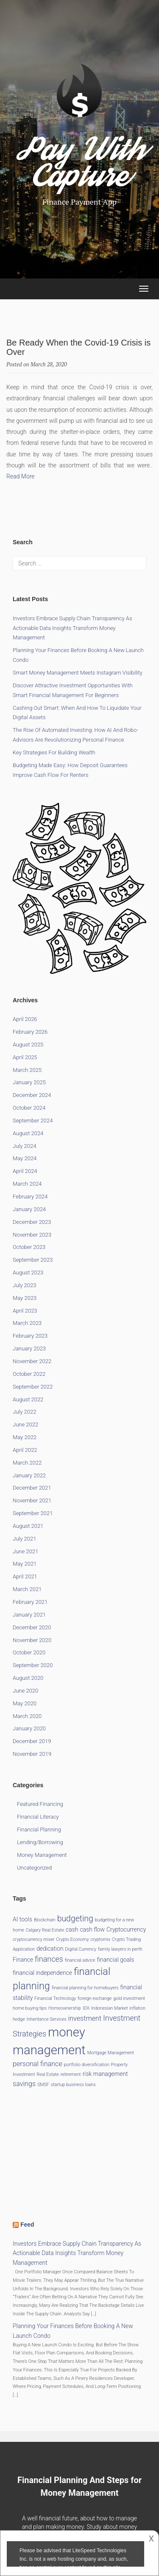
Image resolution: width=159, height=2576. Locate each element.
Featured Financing (40, 1804)
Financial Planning (39, 1829)
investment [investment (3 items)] (85, 2018)
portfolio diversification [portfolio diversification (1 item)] (86, 2064)
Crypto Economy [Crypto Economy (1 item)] (72, 1939)
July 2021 (24, 1538)
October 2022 (29, 1374)
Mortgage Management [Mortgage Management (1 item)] (110, 2053)
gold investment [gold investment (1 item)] (129, 1998)
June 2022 (25, 1424)
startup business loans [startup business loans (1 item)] (73, 2084)
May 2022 (24, 1437)
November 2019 (32, 1754)
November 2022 (32, 1361)
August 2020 (28, 1678)
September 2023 (33, 1260)
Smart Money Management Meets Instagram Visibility (77, 672)
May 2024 (24, 1158)
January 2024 (29, 1209)
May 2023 (24, 1298)
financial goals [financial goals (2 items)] (115, 1959)
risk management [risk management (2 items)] (105, 2073)
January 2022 (29, 1475)
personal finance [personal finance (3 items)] (37, 2064)
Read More (20, 476)
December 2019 (32, 1741)
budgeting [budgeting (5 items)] (75, 1919)
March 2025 (27, 1070)
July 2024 (24, 1146)
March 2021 (27, 1589)
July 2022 (24, 1412)
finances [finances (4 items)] (49, 1958)
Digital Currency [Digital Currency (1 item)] (81, 1949)
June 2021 (25, 1551)
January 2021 (29, 1614)
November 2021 (32, 1500)
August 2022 (28, 1399)
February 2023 (30, 1336)
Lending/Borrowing (40, 1842)
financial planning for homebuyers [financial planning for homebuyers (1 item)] (85, 1988)
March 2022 (27, 1463)
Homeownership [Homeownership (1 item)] (64, 2008)
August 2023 (28, 1272)
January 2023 (29, 1348)
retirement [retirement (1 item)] (71, 2074)
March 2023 (27, 1323)
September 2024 (33, 1120)
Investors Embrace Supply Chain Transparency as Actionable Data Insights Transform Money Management (72, 628)
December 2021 (32, 1488)
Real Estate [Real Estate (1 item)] (47, 2074)
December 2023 (32, 1222)
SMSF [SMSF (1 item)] (43, 2084)
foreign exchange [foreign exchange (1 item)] (95, 1998)
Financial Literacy (38, 1817)
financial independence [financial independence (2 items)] (42, 1972)
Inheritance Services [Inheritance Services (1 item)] (47, 2019)
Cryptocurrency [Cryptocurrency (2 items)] (126, 1929)
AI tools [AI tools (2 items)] (22, 1919)
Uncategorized (34, 1868)
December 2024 (32, 1095)
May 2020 (24, 1703)
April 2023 (25, 1311)
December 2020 (32, 1627)
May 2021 (24, 1564)
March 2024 (27, 1184)
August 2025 (28, 1044)
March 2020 (27, 1716)
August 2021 (28, 1526)
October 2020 (29, 1652)
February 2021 (30, 1602)
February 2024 (30, 1196)
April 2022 (25, 1450)
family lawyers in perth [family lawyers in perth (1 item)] (120, 1949)
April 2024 (25, 1171)
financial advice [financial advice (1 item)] (80, 1960)
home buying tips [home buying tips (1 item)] (30, 2008)
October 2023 (29, 1247)
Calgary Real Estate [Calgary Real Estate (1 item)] (45, 1930)
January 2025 (29, 1082)
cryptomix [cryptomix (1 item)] (100, 1939)
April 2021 (25, 1576)
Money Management (42, 1855)
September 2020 (33, 1665)
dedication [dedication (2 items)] (50, 1948)
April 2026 (25, 1019)
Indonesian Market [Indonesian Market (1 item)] (109, 2008)
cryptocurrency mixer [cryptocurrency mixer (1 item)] (33, 1939)
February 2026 (30, 1032)
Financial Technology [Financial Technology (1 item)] (55, 1998)
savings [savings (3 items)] (24, 2084)
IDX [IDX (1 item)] (86, 2008)
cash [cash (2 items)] (72, 1929)
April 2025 (25, 1057)
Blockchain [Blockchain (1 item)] (45, 1920)
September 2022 (33, 1387)
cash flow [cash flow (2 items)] (92, 1929)
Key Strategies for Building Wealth (54, 752)
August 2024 (28, 1133)
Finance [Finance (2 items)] (23, 1959)
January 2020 (29, 1728)
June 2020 (25, 1690)
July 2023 (24, 1285)
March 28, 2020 (49, 364)
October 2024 (29, 1108)
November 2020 (32, 1640)
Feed (27, 2224)
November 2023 (32, 1235)
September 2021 (33, 1513)
